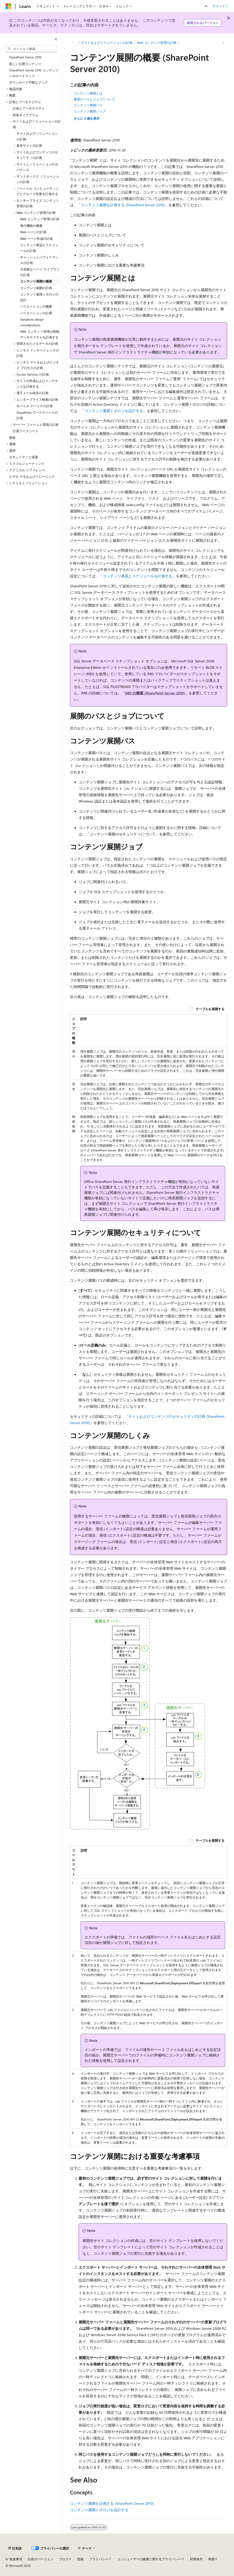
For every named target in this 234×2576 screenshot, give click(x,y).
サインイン (221, 6)
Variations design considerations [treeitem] (32, 322)
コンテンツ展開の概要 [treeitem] (36, 281)
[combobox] (31, 48)
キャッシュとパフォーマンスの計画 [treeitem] (39, 260)
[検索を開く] (206, 6)
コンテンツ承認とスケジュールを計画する (137, 575)
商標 (211, 2559)
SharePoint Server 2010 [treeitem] (25, 57)
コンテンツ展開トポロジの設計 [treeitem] (39, 297)
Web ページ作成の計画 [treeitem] (36, 238)
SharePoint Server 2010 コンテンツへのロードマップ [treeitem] (33, 73)
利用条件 (196, 2559)
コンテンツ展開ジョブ (90, 111)
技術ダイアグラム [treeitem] (25, 115)
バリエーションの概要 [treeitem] (36, 306)
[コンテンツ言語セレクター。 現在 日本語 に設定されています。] (14, 2548)
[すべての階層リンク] (74, 42)
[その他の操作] (223, 42)
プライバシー (98, 2559)
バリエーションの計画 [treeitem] (36, 313)
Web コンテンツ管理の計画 (156, 42)
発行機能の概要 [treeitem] (31, 225)
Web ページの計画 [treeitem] (33, 232)
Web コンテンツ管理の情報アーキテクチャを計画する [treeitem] (39, 334)
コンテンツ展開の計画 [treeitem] (36, 288)
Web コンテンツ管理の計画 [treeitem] (39, 219)
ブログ (63, 2559)
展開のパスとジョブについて (94, 99)
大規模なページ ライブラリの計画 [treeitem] (39, 272)
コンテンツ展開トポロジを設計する (114, 410)
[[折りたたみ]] (56, 39)
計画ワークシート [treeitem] (25, 431)
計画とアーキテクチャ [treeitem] (29, 108)
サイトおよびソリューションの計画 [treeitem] (37, 136)
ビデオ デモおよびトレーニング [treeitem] (32, 476)
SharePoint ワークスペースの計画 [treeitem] (37, 415)
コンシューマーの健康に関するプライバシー (149, 2559)
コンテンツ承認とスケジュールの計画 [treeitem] (39, 248)
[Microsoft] (8, 6)
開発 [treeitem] (12, 437)
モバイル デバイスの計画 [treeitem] (34, 406)
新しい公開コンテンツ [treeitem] (25, 64)
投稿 (80, 2559)
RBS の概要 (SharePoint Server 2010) (155, 692)
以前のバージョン (40, 2559)
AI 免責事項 (13, 2559)
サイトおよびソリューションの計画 (106, 42)
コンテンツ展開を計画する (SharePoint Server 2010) (123, 204)
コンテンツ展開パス (88, 105)
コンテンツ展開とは (88, 93)
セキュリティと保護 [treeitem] (23, 457)
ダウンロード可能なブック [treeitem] (28, 82)
